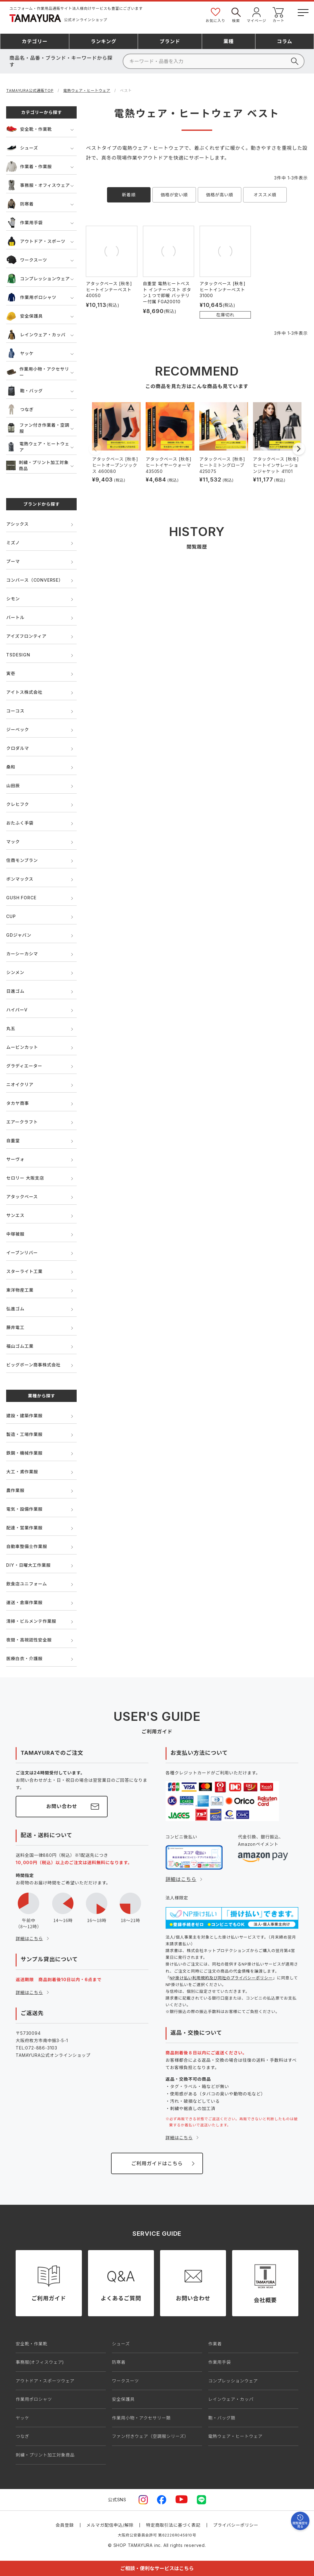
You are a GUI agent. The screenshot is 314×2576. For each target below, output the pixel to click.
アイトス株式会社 (24, 692)
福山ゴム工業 (19, 1346)
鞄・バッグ (24, 390)
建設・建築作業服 (24, 1415)
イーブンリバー (22, 1252)
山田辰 (13, 785)
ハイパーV (16, 1009)
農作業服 (15, 1490)
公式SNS (117, 2499)
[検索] (214, 61)
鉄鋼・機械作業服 (24, 1453)
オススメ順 (265, 194)
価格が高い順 (219, 194)
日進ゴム (15, 991)
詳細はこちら (29, 1938)
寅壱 (10, 673)
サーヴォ (15, 1159)
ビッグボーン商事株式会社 (33, 1364)
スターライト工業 (24, 1271)
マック (13, 841)
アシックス (17, 524)
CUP (11, 916)
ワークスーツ (26, 260)
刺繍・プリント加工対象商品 (37, 465)
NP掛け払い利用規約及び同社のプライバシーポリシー (221, 1977)
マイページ (256, 14)
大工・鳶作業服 (22, 1471)
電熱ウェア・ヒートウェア (86, 90)
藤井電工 (15, 1327)
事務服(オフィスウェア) (40, 2362)
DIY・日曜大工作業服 (28, 1565)
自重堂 (13, 1140)
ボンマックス (19, 879)
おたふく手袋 (19, 822)
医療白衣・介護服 (24, 1658)
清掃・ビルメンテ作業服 (31, 1621)
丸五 (10, 1028)
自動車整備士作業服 (26, 1546)
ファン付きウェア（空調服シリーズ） (150, 2436)
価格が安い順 (174, 194)
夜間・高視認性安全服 (29, 1639)
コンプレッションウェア (38, 278)
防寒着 (19, 203)
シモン (13, 598)
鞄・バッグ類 (222, 2417)
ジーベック (17, 729)
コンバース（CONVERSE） (34, 580)
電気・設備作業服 (24, 1509)
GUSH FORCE (21, 897)
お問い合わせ (61, 1806)
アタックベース (22, 1196)
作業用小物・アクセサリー (37, 372)
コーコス (15, 710)
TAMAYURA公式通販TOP (29, 90)
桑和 (10, 766)
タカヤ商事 (17, 1103)
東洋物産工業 (19, 1290)
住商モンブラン (22, 860)
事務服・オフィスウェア (38, 185)
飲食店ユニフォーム (26, 1583)
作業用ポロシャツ (31, 297)
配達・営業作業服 (24, 1527)
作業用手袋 (24, 222)
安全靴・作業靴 (29, 129)
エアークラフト (22, 1121)
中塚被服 (15, 1234)
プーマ (13, 561)
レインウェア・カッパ (35, 334)
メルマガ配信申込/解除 (110, 2525)
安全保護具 (24, 316)
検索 (236, 14)
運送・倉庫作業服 (24, 1602)
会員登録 (65, 2525)
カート (278, 14)
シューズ (22, 147)
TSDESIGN (18, 654)
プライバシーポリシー (235, 2525)
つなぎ (19, 409)
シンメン (15, 972)
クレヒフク (17, 804)
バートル (15, 617)
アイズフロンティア (26, 636)
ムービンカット (22, 1047)
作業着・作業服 (29, 166)
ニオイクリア (19, 1084)
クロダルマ (17, 748)
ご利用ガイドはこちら (157, 2163)
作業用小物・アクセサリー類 (141, 2417)
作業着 (215, 2343)
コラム (284, 41)
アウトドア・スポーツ (35, 241)
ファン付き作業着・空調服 (37, 428)
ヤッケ (19, 353)
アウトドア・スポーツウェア (45, 2380)
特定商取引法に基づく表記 (173, 2525)
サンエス (15, 1215)
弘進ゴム (15, 1308)
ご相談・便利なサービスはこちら (157, 2568)
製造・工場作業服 (24, 1434)
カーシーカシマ (22, 953)
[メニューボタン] (302, 11)
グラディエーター (24, 1065)
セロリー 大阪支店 (25, 1177)
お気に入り (215, 14)
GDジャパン (18, 935)
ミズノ (13, 542)
